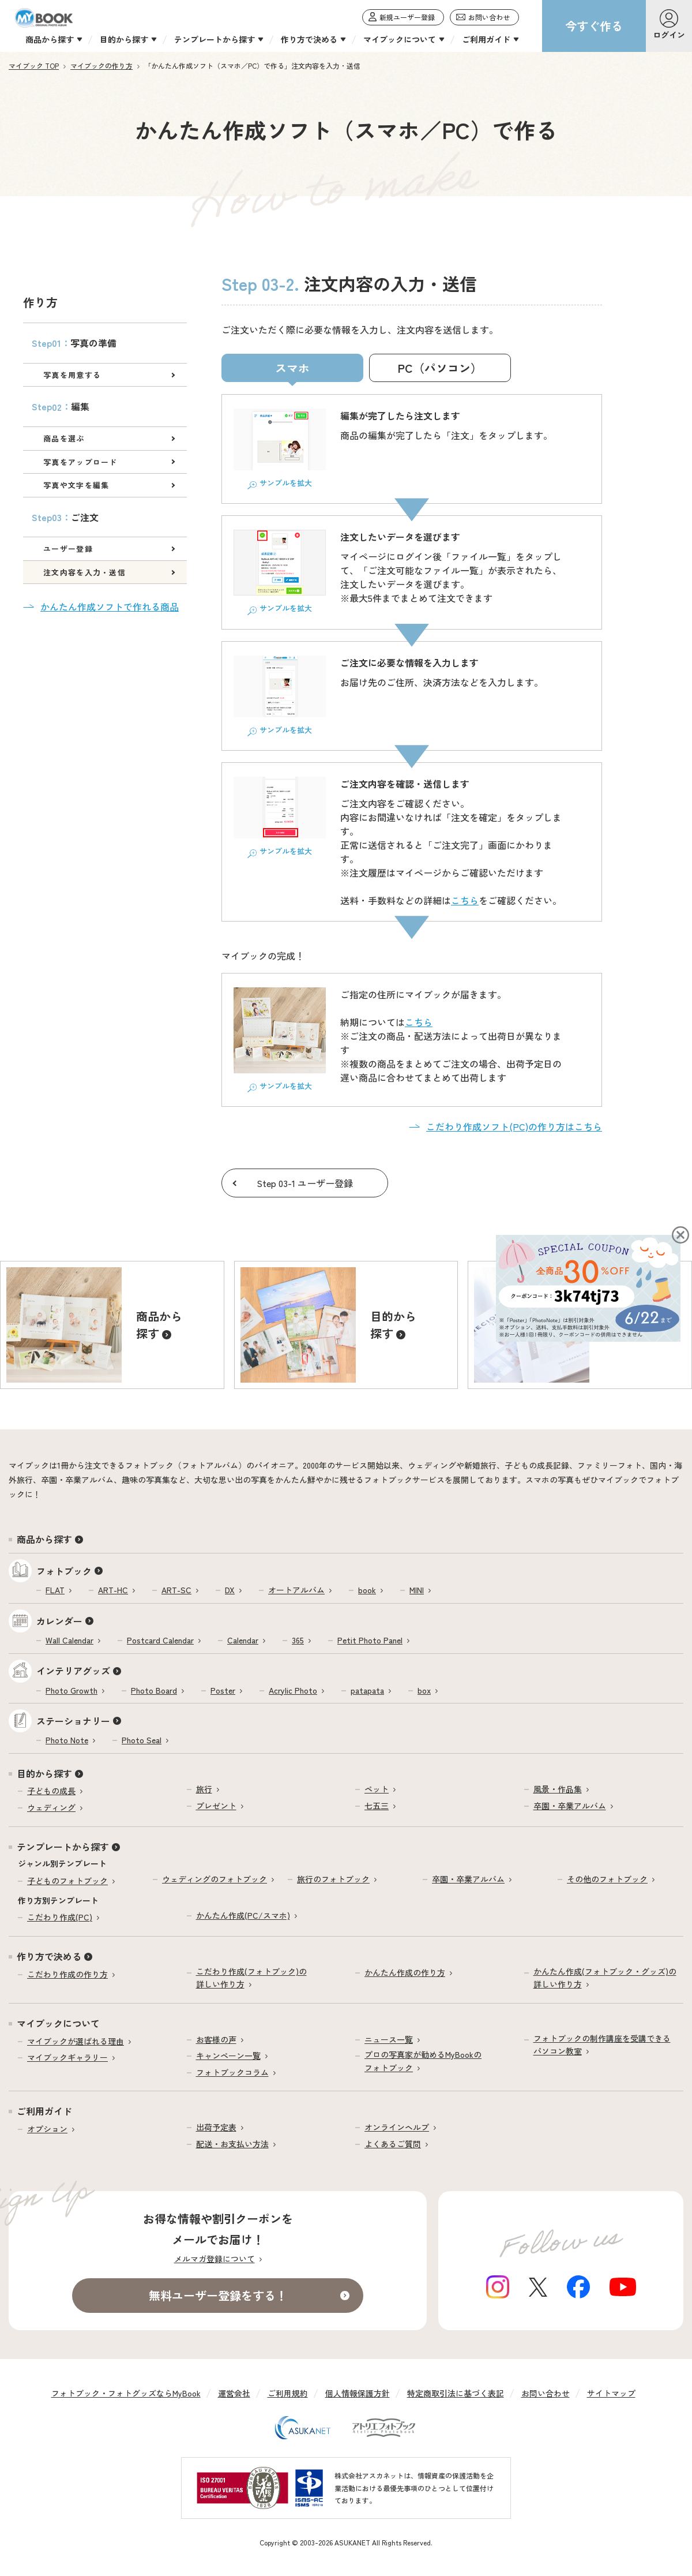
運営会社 (234, 2393)
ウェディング (51, 1807)
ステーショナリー (73, 1721)
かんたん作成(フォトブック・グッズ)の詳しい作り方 (604, 1977)
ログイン (669, 34)
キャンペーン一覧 (228, 2055)
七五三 (376, 1805)
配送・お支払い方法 (232, 2144)
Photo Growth (71, 1690)
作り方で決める (49, 1956)
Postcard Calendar (160, 1640)
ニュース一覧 (388, 2039)
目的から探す (44, 1773)
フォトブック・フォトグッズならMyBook (126, 2393)
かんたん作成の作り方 (404, 1972)
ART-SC (176, 1590)
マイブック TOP (34, 65)
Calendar (242, 1640)
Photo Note (67, 1740)
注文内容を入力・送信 (84, 572)
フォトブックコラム (232, 2072)
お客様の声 (216, 2039)
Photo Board (154, 1690)
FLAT (55, 1590)
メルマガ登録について (214, 2258)
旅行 (204, 1789)
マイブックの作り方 (101, 65)
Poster (222, 1690)
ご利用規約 (288, 2393)
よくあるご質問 (392, 2144)
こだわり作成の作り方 (67, 1974)
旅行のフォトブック (333, 1879)
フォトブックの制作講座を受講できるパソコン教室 (602, 2044)
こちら (465, 900)
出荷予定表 (216, 2127)
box (424, 1690)
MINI (416, 1590)
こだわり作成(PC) (59, 1917)
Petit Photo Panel (370, 1640)
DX (230, 1590)
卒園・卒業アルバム (569, 1805)
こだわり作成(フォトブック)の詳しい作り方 (251, 1977)
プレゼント (216, 1805)
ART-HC (113, 1590)
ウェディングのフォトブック (214, 1879)
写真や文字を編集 (76, 485)
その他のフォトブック (607, 1879)
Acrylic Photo (293, 1690)
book (367, 1590)
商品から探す (44, 1539)
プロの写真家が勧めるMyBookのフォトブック (423, 2061)
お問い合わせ (545, 2393)
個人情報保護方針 (357, 2393)
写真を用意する (72, 374)
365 (298, 1640)
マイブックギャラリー (67, 2057)
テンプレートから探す (63, 1847)
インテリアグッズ (73, 1671)
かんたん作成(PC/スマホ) (243, 1915)
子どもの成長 (51, 1790)
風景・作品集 (557, 1789)
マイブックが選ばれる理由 (75, 2041)
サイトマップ (611, 2393)
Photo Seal (141, 1740)
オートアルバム (296, 1590)
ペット (376, 1789)
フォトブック (64, 1571)
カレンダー (59, 1621)
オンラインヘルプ (396, 2127)
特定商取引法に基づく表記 (455, 2393)
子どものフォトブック (67, 1880)
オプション (47, 2129)
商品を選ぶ (64, 438)
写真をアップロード (80, 461)
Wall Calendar (69, 1640)
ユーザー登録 (68, 548)
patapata (367, 1690)
